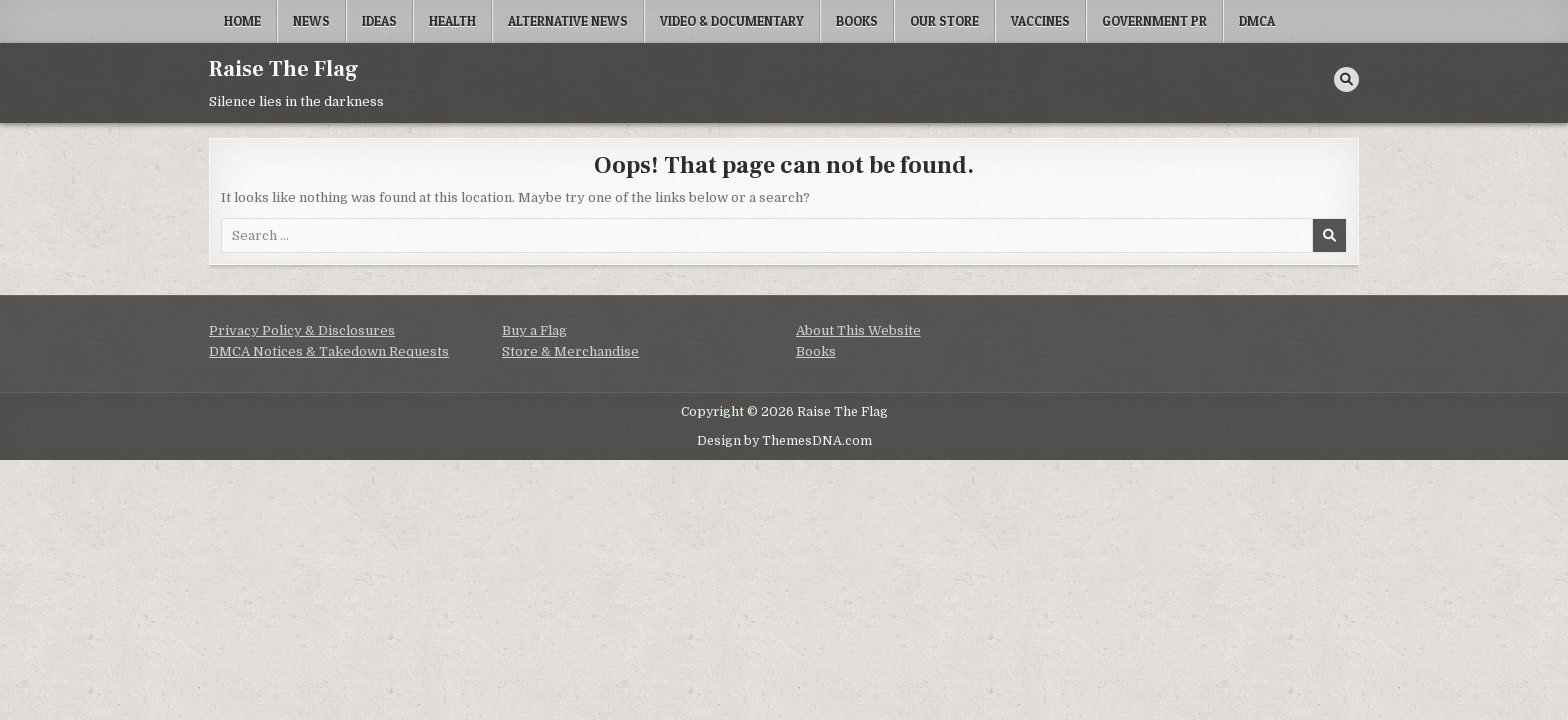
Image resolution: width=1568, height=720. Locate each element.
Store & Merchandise (570, 351)
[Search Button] (1346, 79)
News (311, 21)
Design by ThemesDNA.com (784, 441)
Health (452, 21)
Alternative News (568, 21)
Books (857, 21)
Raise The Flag (284, 69)
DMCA (1257, 21)
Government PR (1154, 21)
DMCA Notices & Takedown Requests (329, 351)
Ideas (379, 21)
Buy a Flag (534, 330)
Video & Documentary (732, 21)
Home (242, 21)
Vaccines (1040, 21)
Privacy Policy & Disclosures (302, 330)
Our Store (944, 21)
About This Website (858, 330)
